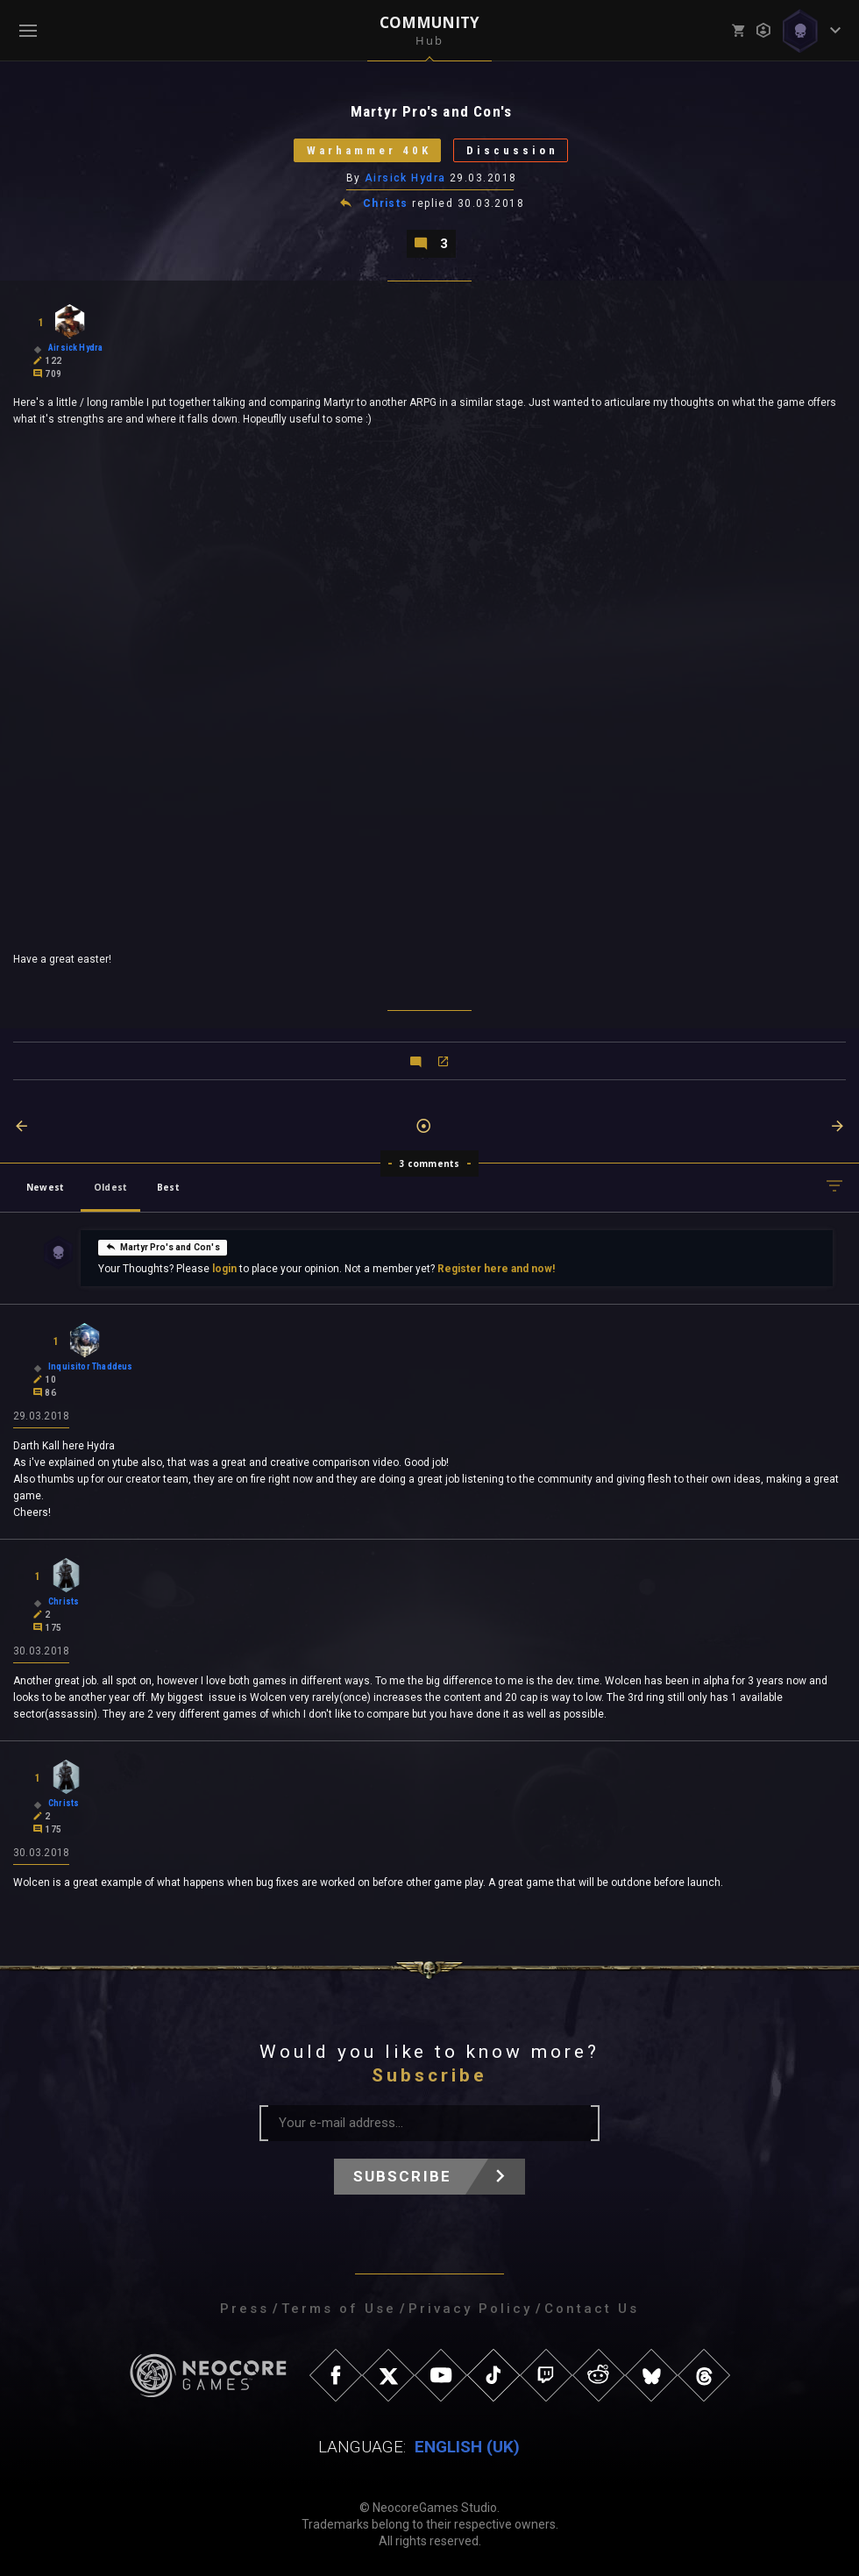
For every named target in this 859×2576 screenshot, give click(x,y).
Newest (45, 1187)
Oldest (110, 1187)
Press (244, 2308)
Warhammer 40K (369, 150)
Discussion (512, 150)
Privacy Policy (470, 2308)
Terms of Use (338, 2308)
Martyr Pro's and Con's (162, 1246)
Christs (385, 203)
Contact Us (591, 2308)
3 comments (430, 1163)
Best (168, 1187)
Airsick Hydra (405, 178)
